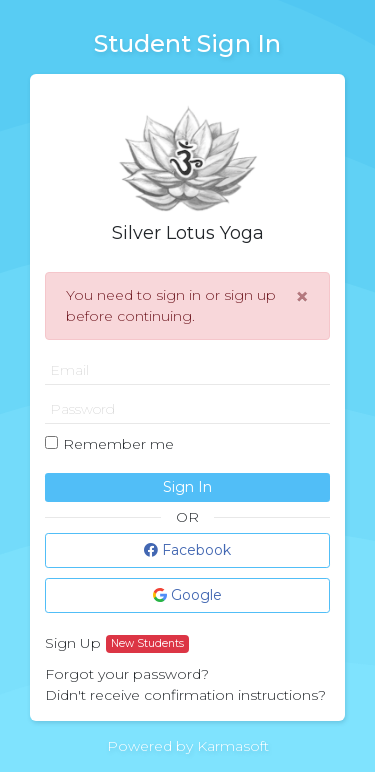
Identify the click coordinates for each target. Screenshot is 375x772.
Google (187, 595)
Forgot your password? (127, 674)
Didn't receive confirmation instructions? (185, 695)
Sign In (187, 487)
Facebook (187, 550)
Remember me (118, 444)
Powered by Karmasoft (188, 746)
